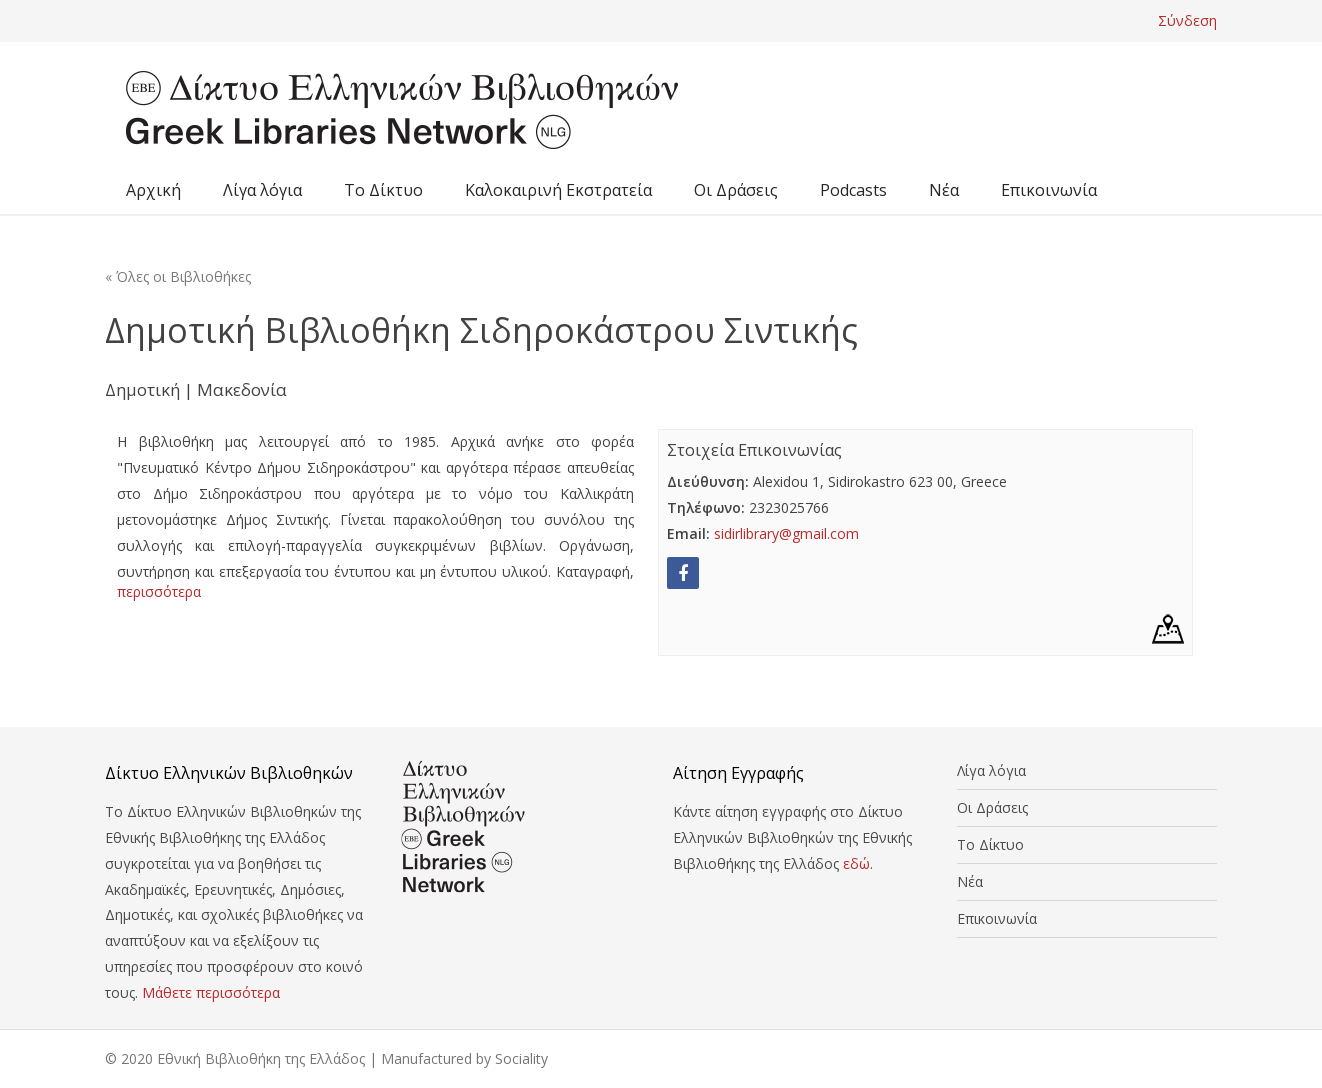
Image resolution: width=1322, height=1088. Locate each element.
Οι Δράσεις (736, 190)
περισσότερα (159, 591)
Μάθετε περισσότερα (211, 992)
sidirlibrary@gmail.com (786, 533)
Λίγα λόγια (262, 190)
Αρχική (153, 190)
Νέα (944, 190)
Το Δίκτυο (383, 190)
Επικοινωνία (1049, 190)
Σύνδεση (1187, 20)
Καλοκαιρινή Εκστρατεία (558, 190)
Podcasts (853, 190)
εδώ (856, 863)
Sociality (521, 1058)
